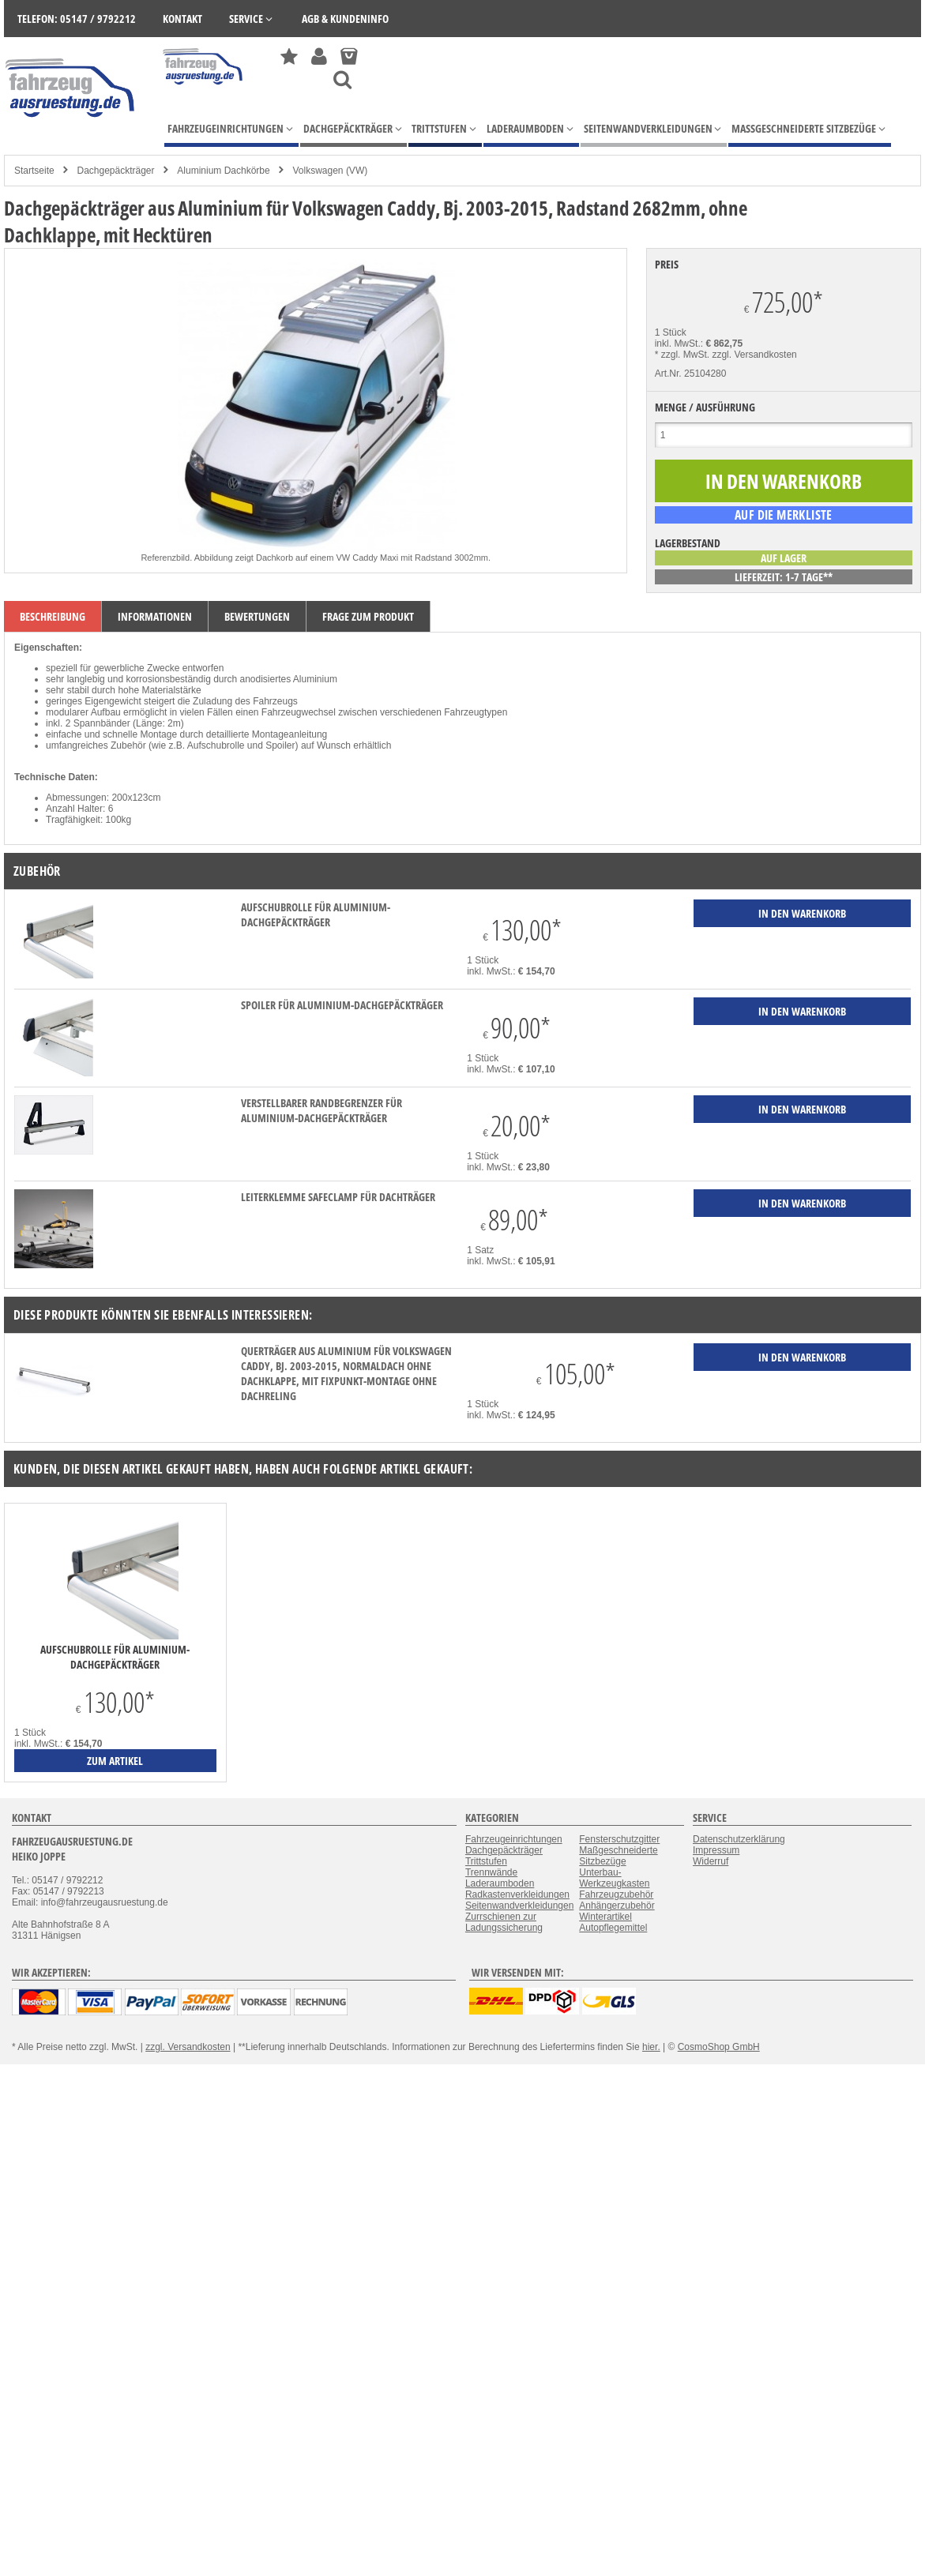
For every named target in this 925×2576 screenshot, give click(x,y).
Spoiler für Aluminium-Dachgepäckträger (342, 1004)
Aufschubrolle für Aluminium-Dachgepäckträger (315, 914)
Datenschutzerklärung (739, 1839)
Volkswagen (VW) (330, 170)
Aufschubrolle (216, 745)
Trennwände (491, 1872)
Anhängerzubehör (616, 1905)
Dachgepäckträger (115, 170)
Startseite (34, 170)
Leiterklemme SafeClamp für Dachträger (338, 1196)
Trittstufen (486, 1861)
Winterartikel (605, 1916)
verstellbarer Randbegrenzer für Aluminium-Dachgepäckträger (321, 1110)
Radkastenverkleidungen (517, 1894)
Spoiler (280, 745)
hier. (651, 2046)
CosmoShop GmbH (719, 2046)
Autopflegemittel (613, 1927)
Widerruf (710, 1861)
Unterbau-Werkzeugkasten (614, 1878)
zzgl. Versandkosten (754, 354)
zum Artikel (115, 1760)
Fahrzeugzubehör (616, 1894)
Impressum (716, 1850)
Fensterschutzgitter (619, 1839)
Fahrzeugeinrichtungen (513, 1839)
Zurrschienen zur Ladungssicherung (504, 1922)
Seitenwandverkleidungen (519, 1905)
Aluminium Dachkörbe (223, 170)
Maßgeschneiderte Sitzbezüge (618, 1856)
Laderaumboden (499, 1883)
